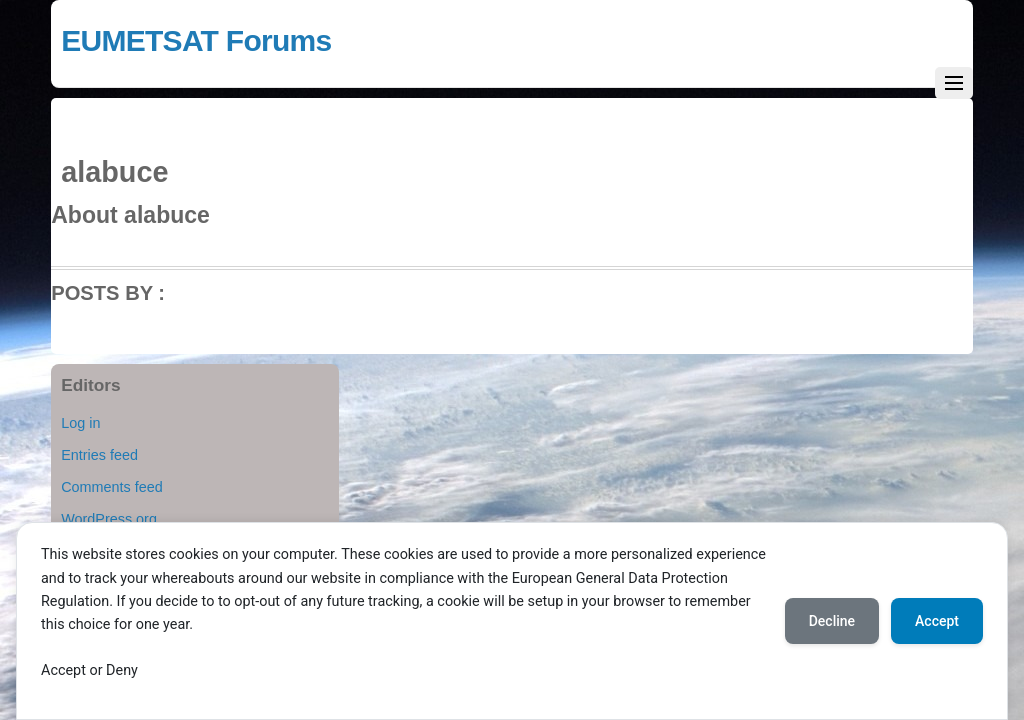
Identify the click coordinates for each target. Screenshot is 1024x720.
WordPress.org (109, 519)
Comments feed (112, 487)
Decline (832, 621)
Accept (937, 621)
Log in (80, 423)
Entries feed (99, 455)
